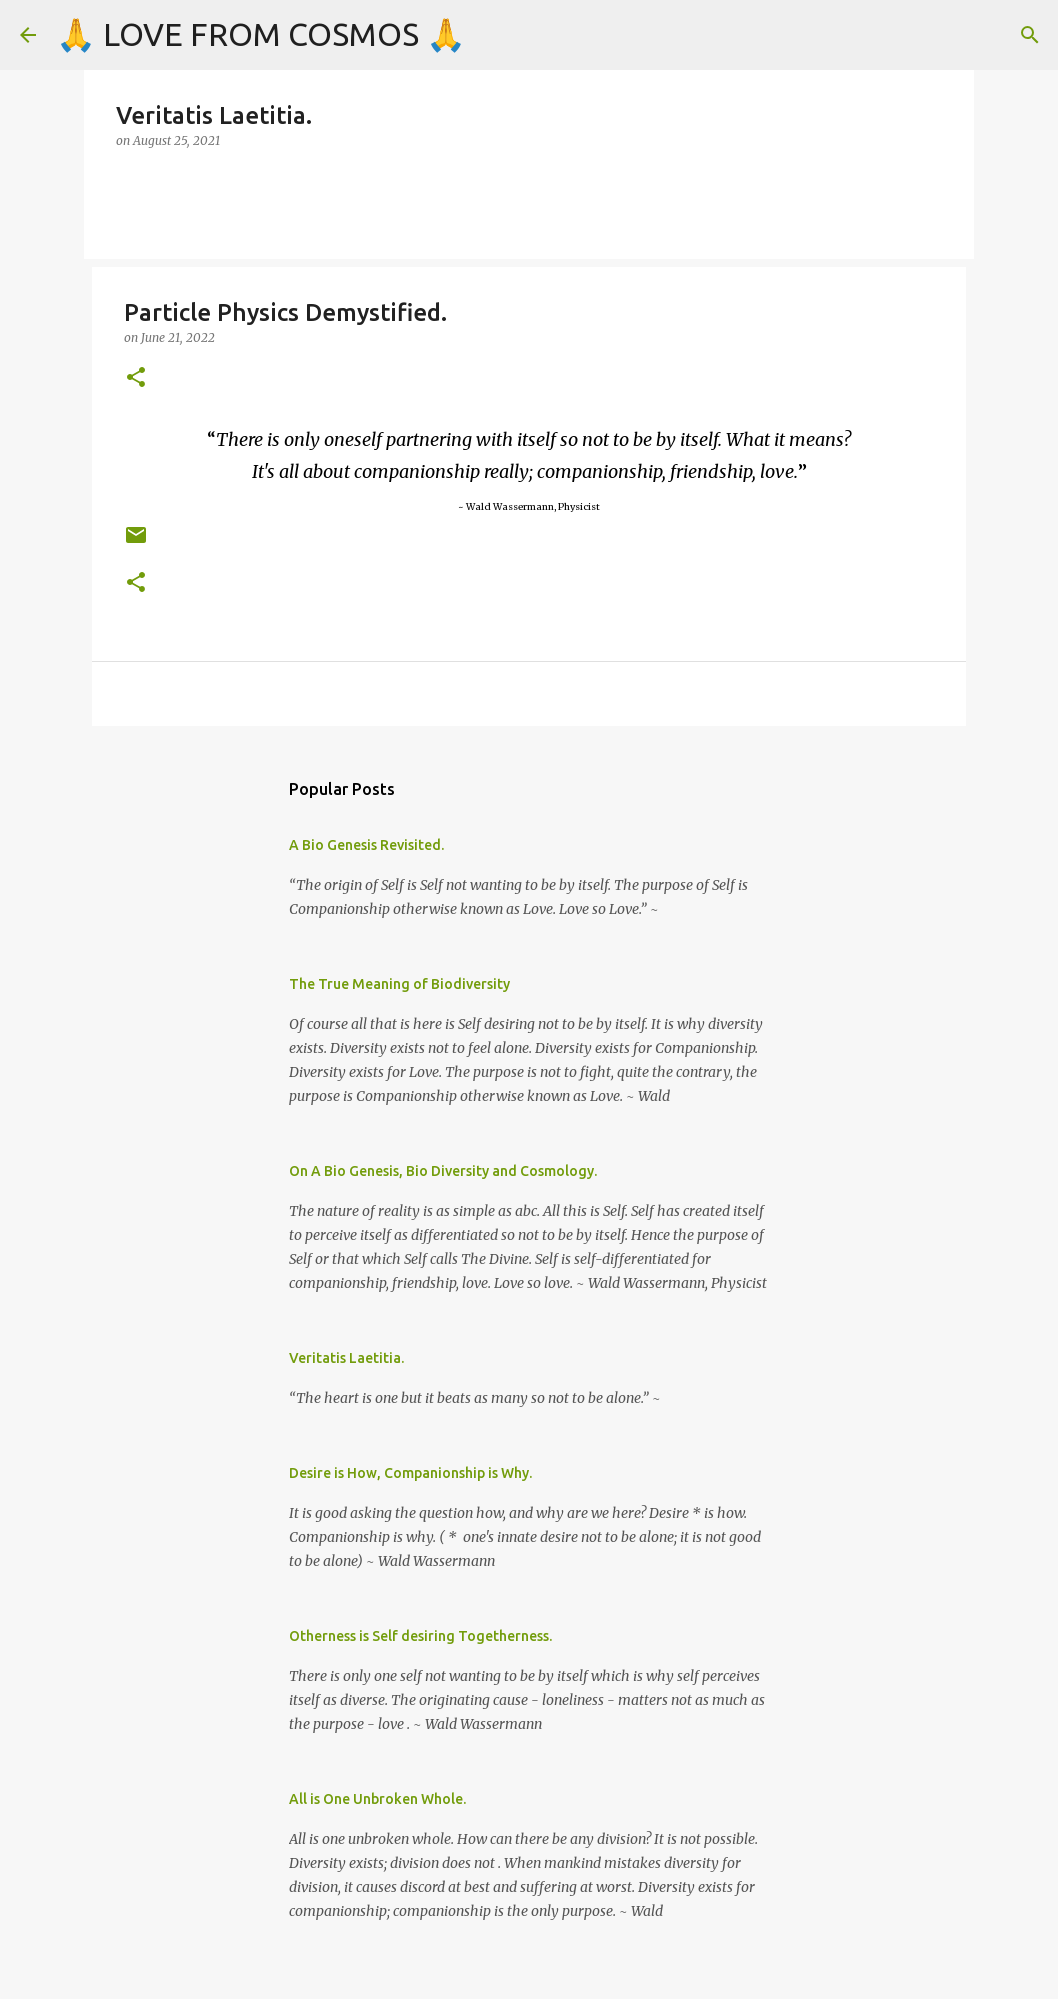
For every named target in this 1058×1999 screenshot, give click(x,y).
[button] (136, 378)
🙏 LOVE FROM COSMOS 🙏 (261, 34)
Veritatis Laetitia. (346, 1358)
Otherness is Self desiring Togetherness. (420, 1636)
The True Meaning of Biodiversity (399, 984)
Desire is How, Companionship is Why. (410, 1473)
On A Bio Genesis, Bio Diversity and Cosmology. (443, 1171)
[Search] (1030, 35)
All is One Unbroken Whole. (377, 1799)
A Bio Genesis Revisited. (366, 845)
